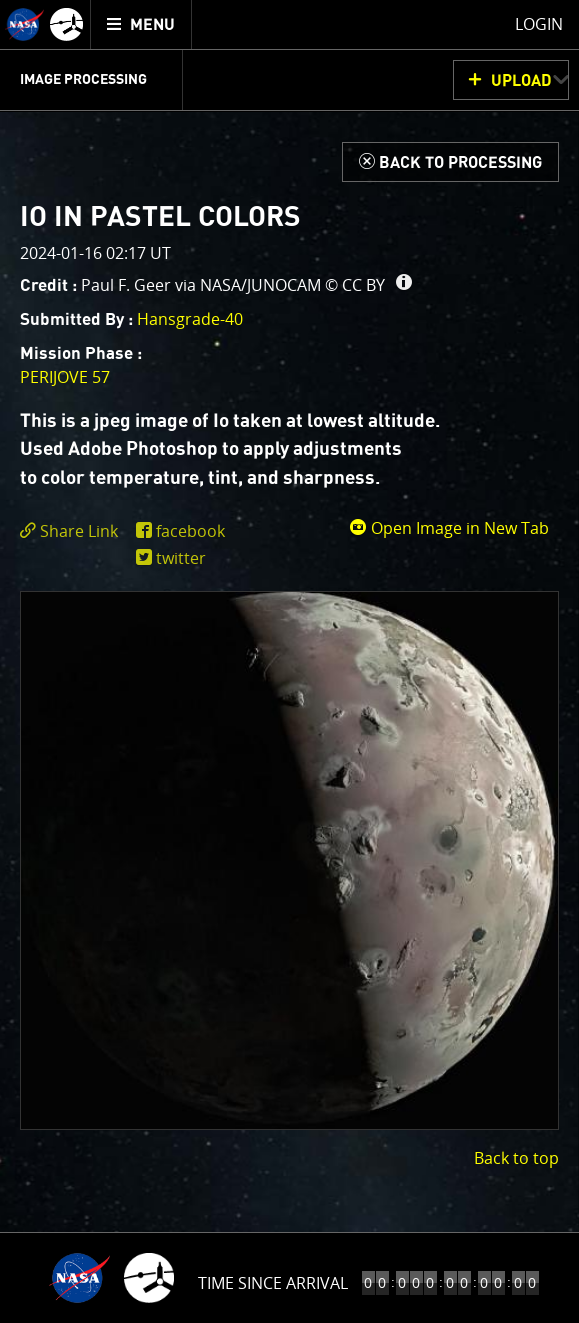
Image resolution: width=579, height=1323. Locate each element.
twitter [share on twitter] (181, 558)
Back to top (516, 1158)
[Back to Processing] (450, 162)
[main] (289, 661)
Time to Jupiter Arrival (272, 1283)
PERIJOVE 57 (65, 377)
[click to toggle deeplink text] (73, 531)
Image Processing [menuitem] (83, 80)
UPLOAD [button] (521, 81)
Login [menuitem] (539, 24)
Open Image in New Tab (449, 528)
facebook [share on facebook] (190, 531)
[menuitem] (141, 24)
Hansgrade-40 (190, 319)
